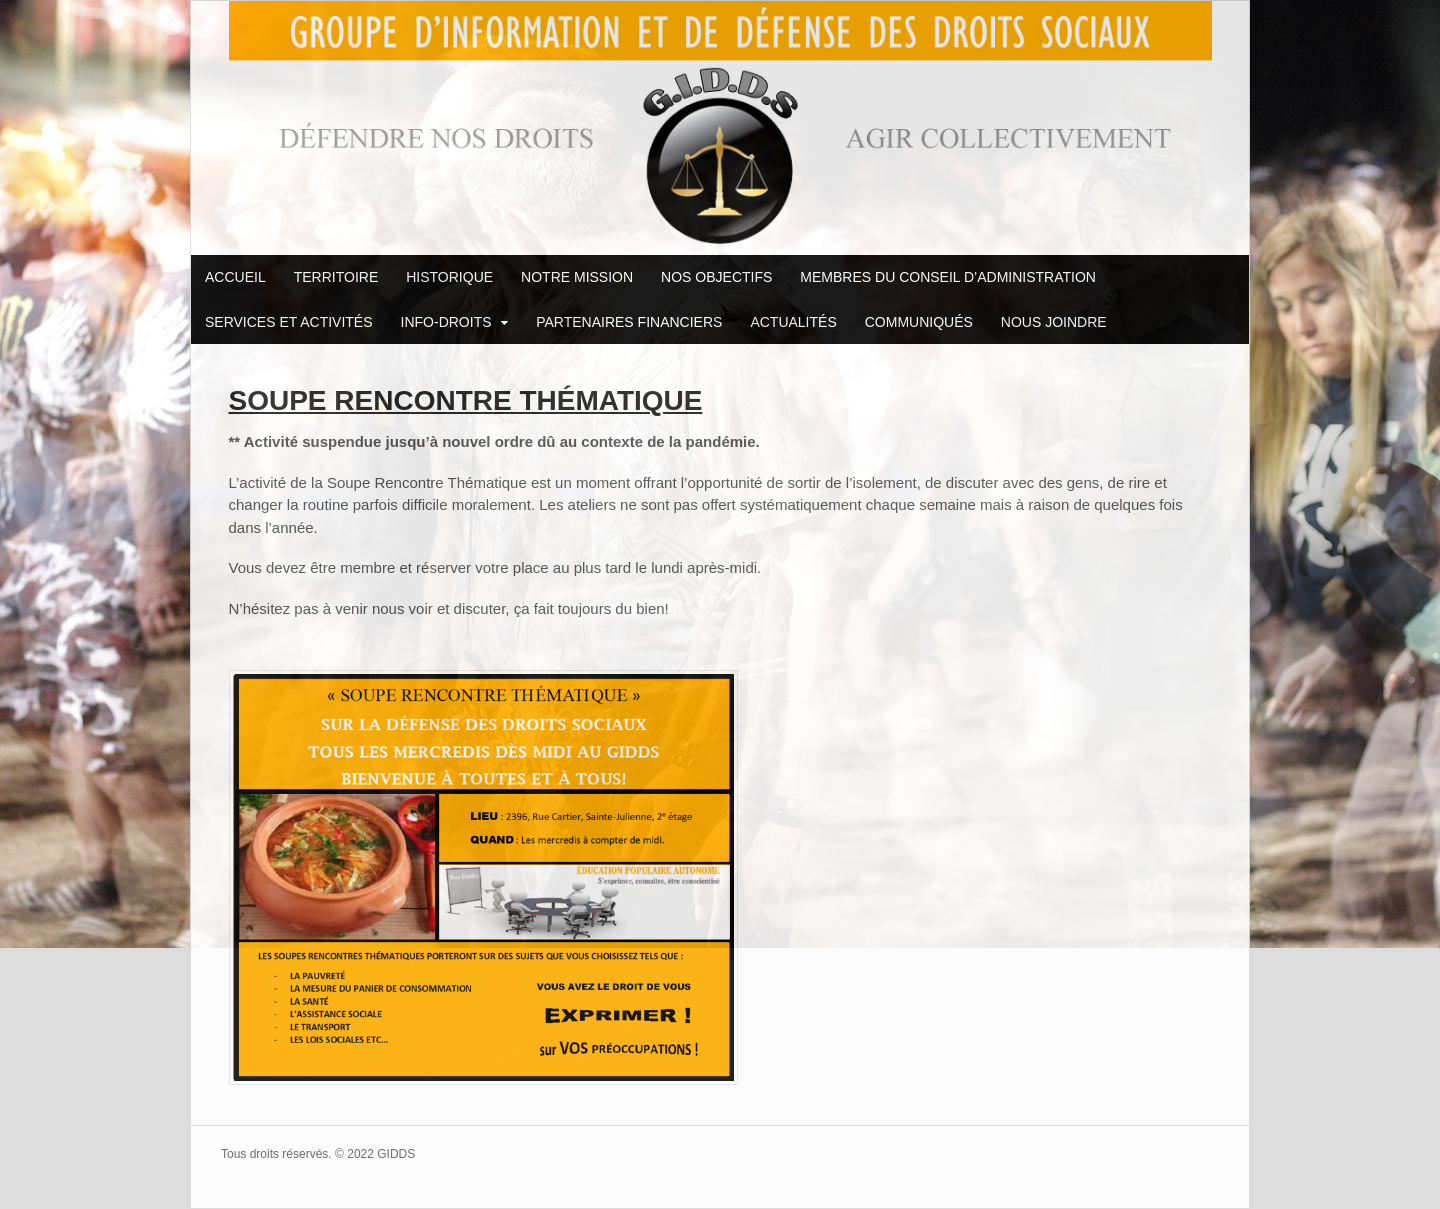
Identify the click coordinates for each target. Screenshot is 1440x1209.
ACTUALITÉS (793, 322)
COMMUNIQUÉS (919, 322)
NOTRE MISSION (577, 277)
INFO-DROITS (446, 322)
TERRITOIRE (336, 277)
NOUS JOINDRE (1054, 322)
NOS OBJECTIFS (716, 277)
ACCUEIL (235, 277)
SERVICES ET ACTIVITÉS (289, 322)
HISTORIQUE (449, 277)
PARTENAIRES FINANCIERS (629, 322)
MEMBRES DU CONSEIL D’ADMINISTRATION (948, 277)
